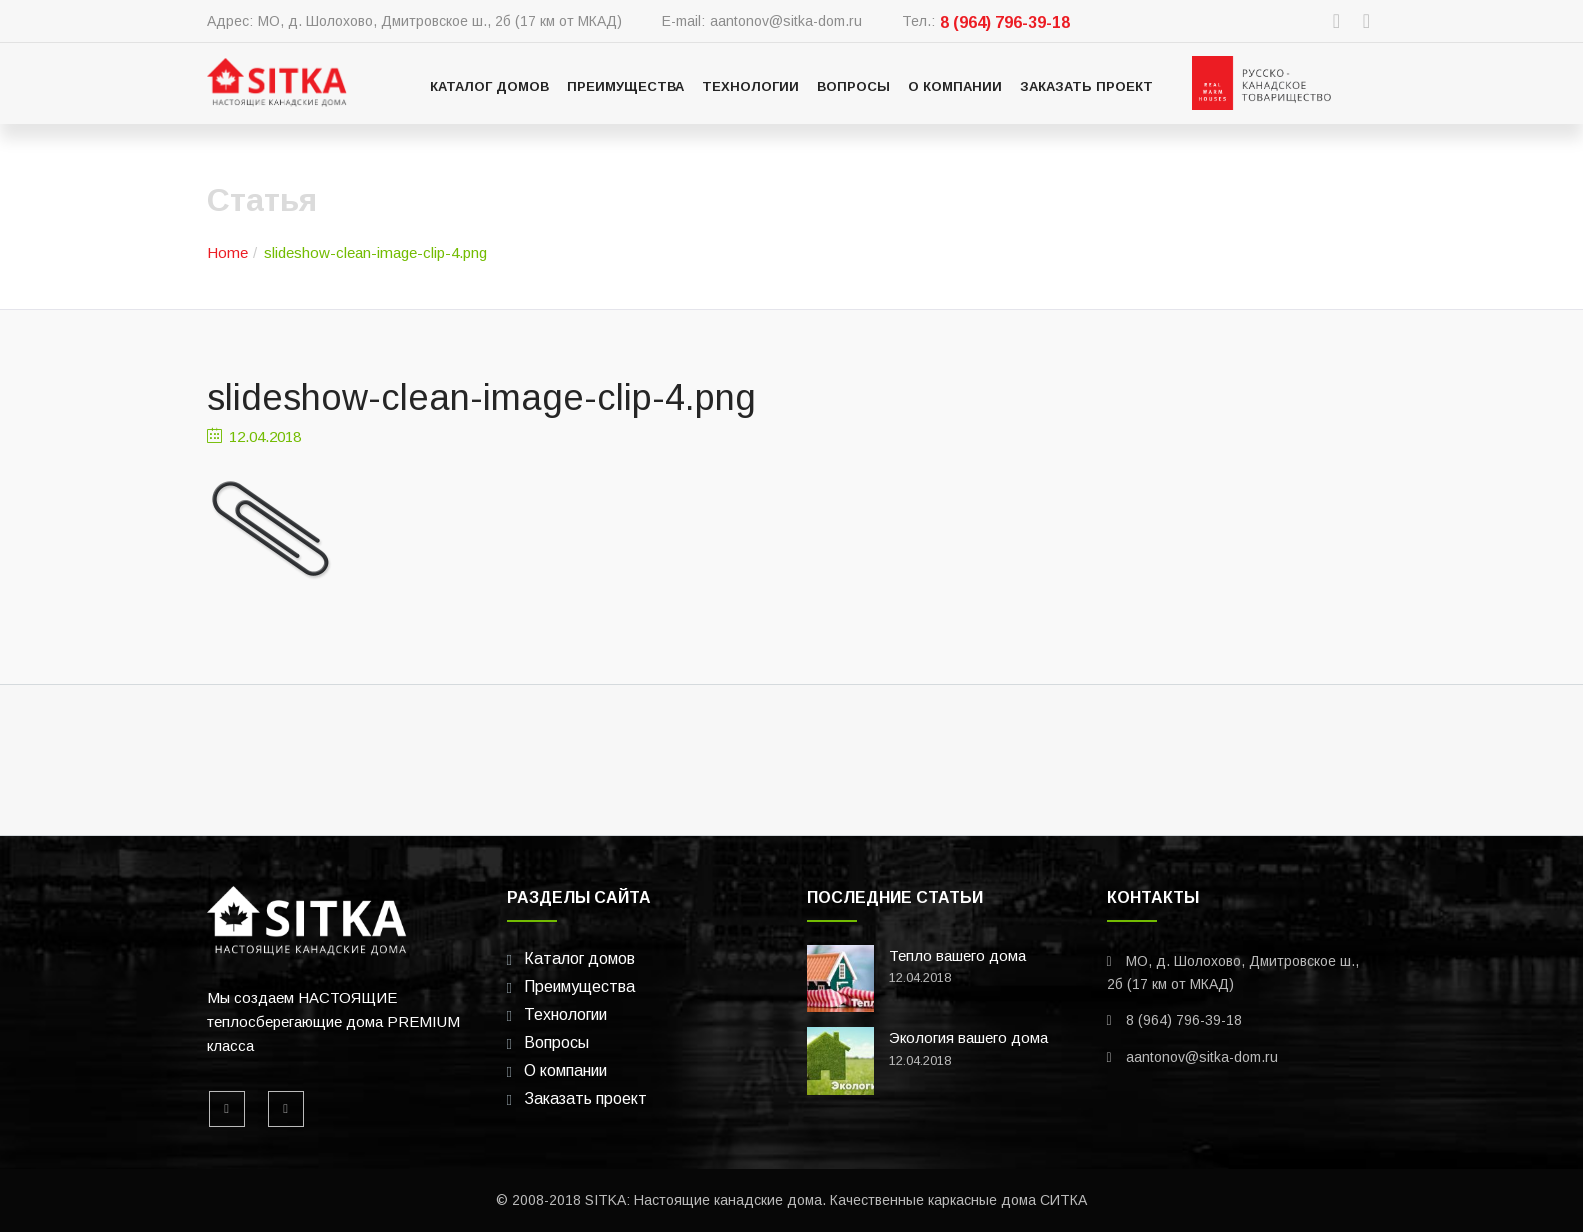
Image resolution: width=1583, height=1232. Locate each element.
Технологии (750, 86)
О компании (955, 86)
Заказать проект (1086, 86)
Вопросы (853, 86)
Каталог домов (489, 86)
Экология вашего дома (968, 1037)
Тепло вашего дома (957, 955)
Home (227, 252)
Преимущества (625, 86)
